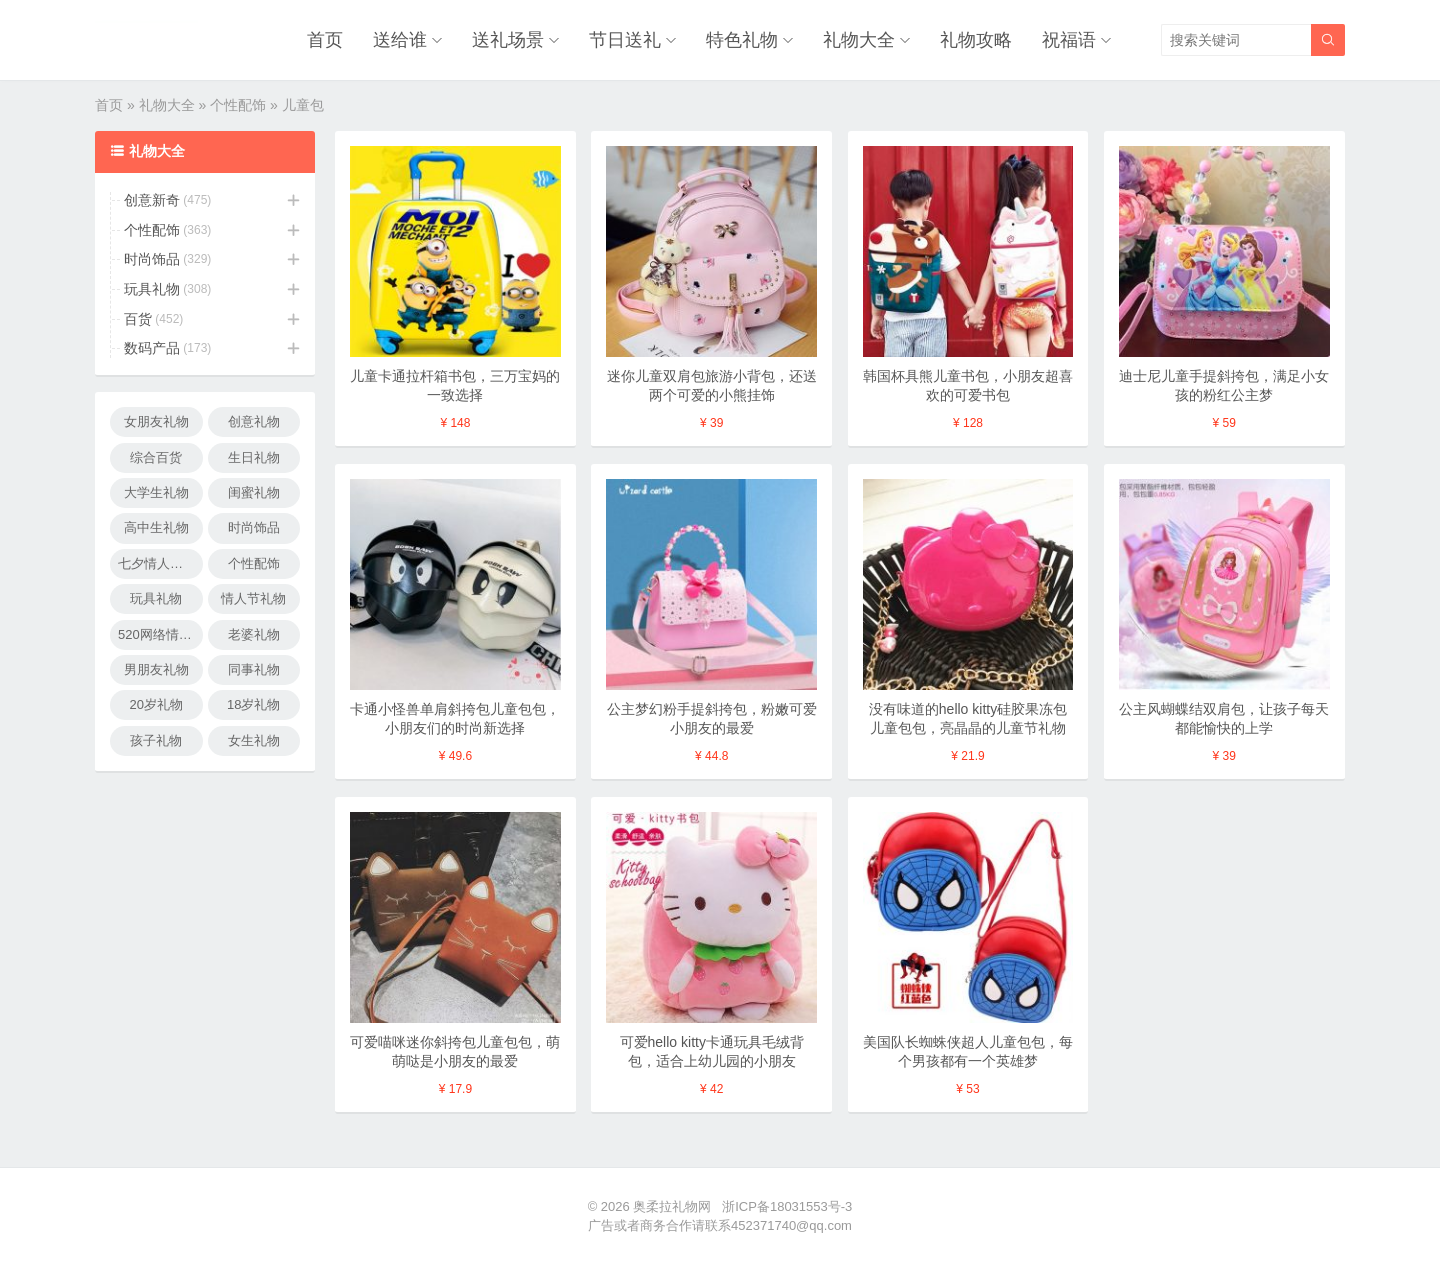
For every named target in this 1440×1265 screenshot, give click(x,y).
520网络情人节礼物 (160, 634)
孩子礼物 (156, 740)
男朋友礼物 (156, 669)
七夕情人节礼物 (160, 563)
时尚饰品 (152, 259)
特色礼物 (742, 40)
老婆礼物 (254, 634)
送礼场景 (508, 40)
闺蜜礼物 (254, 492)
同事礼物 (254, 669)
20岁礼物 (156, 704)
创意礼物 (254, 421)
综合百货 (156, 457)
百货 (138, 319)
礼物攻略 (976, 40)
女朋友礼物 (156, 421)
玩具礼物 (152, 289)
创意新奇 (152, 200)
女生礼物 (254, 740)
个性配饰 (238, 105)
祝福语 (1069, 40)
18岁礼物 (253, 704)
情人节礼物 (253, 598)
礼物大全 (859, 40)
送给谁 (400, 40)
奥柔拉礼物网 (672, 1206)
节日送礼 (625, 40)
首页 (325, 40)
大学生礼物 (156, 492)
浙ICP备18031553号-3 (787, 1206)
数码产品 (152, 348)
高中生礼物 (156, 527)
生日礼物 (254, 457)
